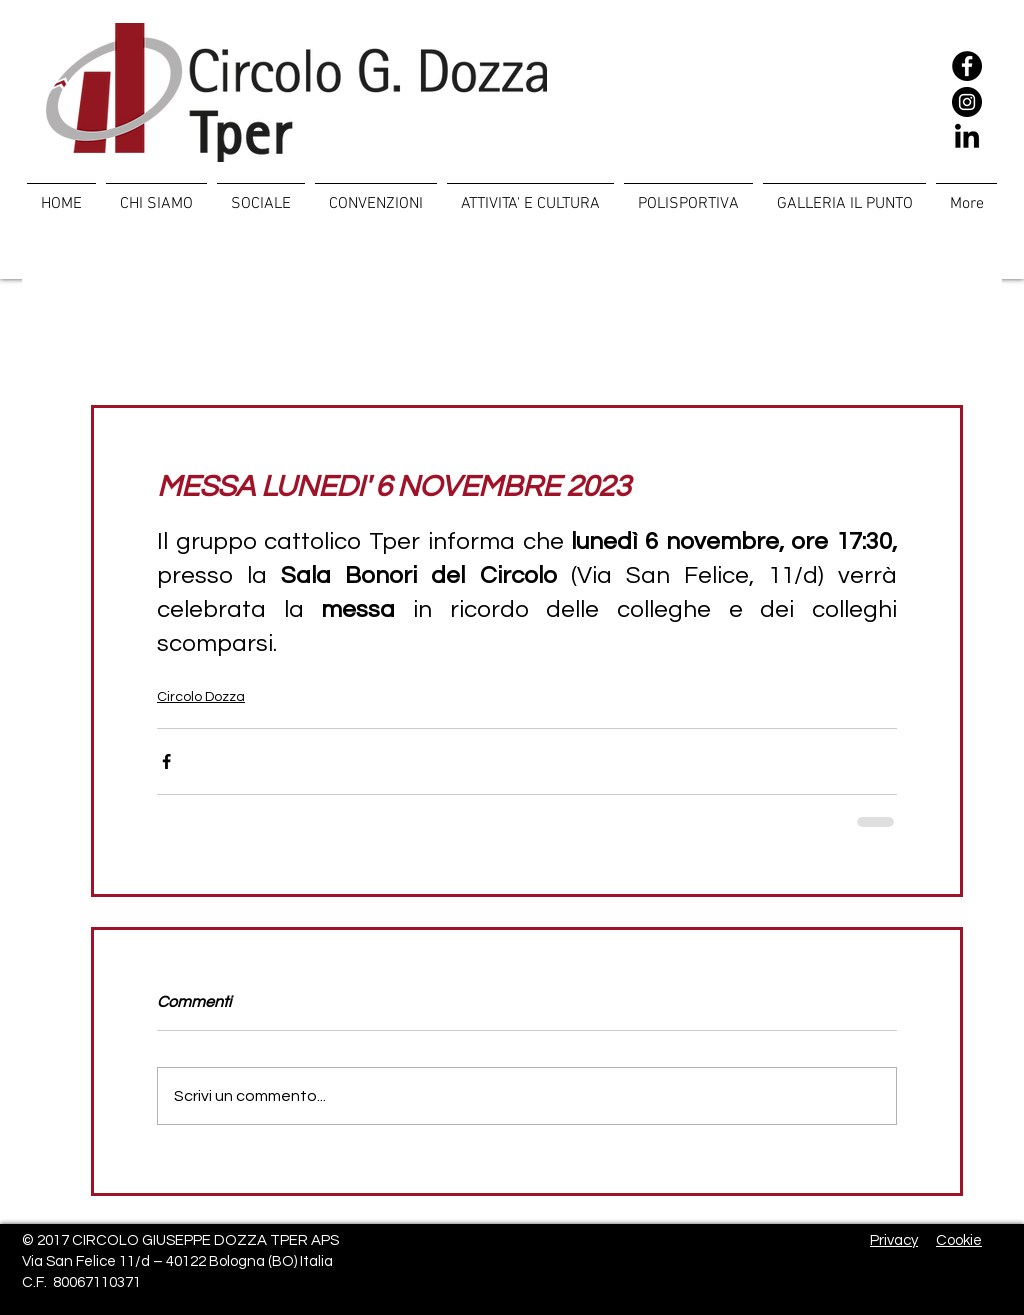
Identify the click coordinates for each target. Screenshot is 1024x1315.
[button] (261, 195)
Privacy (894, 1240)
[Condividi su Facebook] (166, 761)
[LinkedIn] (967, 138)
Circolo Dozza (201, 697)
